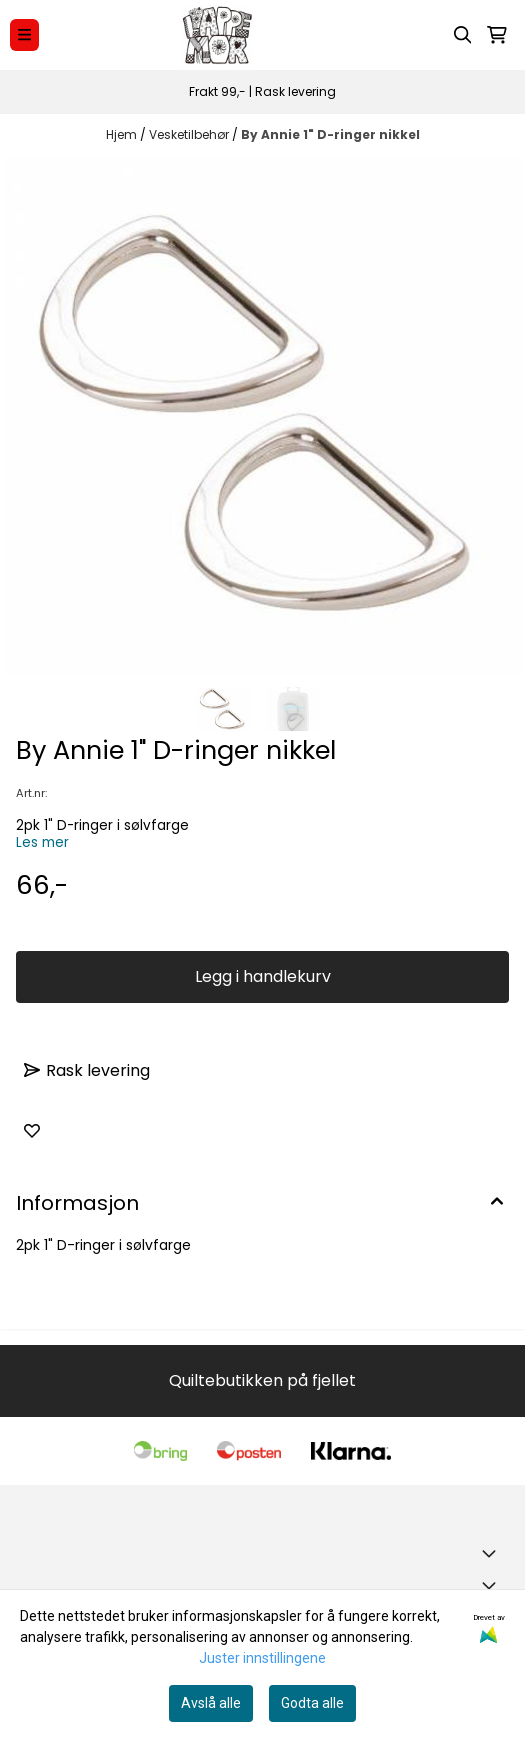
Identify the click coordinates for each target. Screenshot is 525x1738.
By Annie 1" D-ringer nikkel (330, 134)
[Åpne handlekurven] (497, 35)
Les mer (42, 842)
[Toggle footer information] (493, 1553)
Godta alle (312, 1703)
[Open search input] (463, 35)
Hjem (123, 134)
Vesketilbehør (190, 134)
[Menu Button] (24, 34)
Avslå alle (211, 1703)
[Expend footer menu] (493, 1585)
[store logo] (217, 35)
